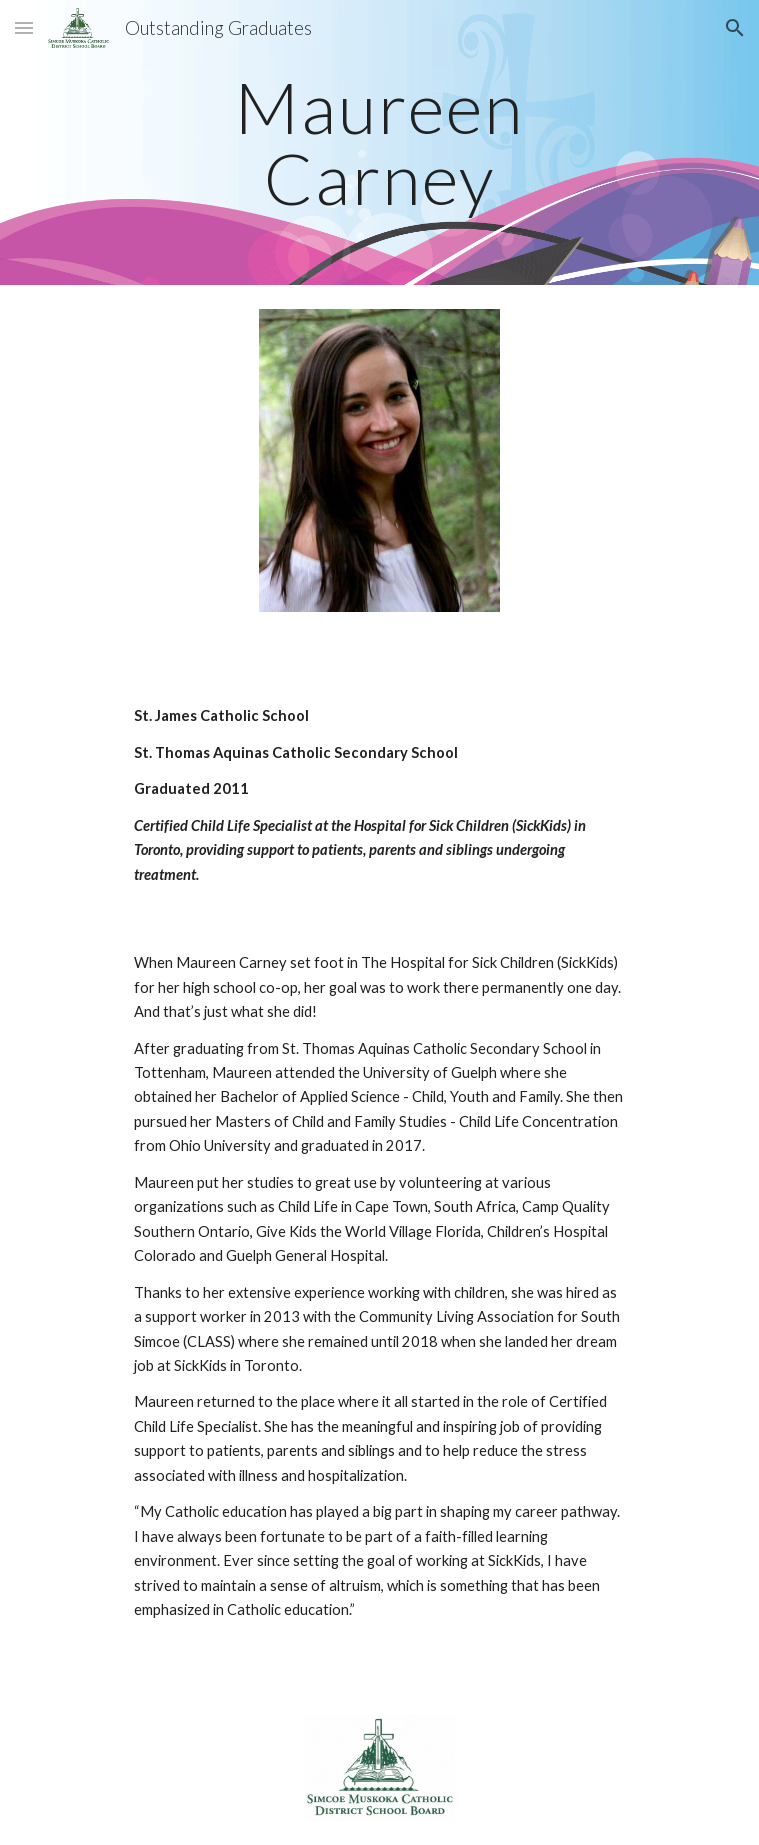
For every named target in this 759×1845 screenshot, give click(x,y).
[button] (24, 27)
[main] (379, 142)
